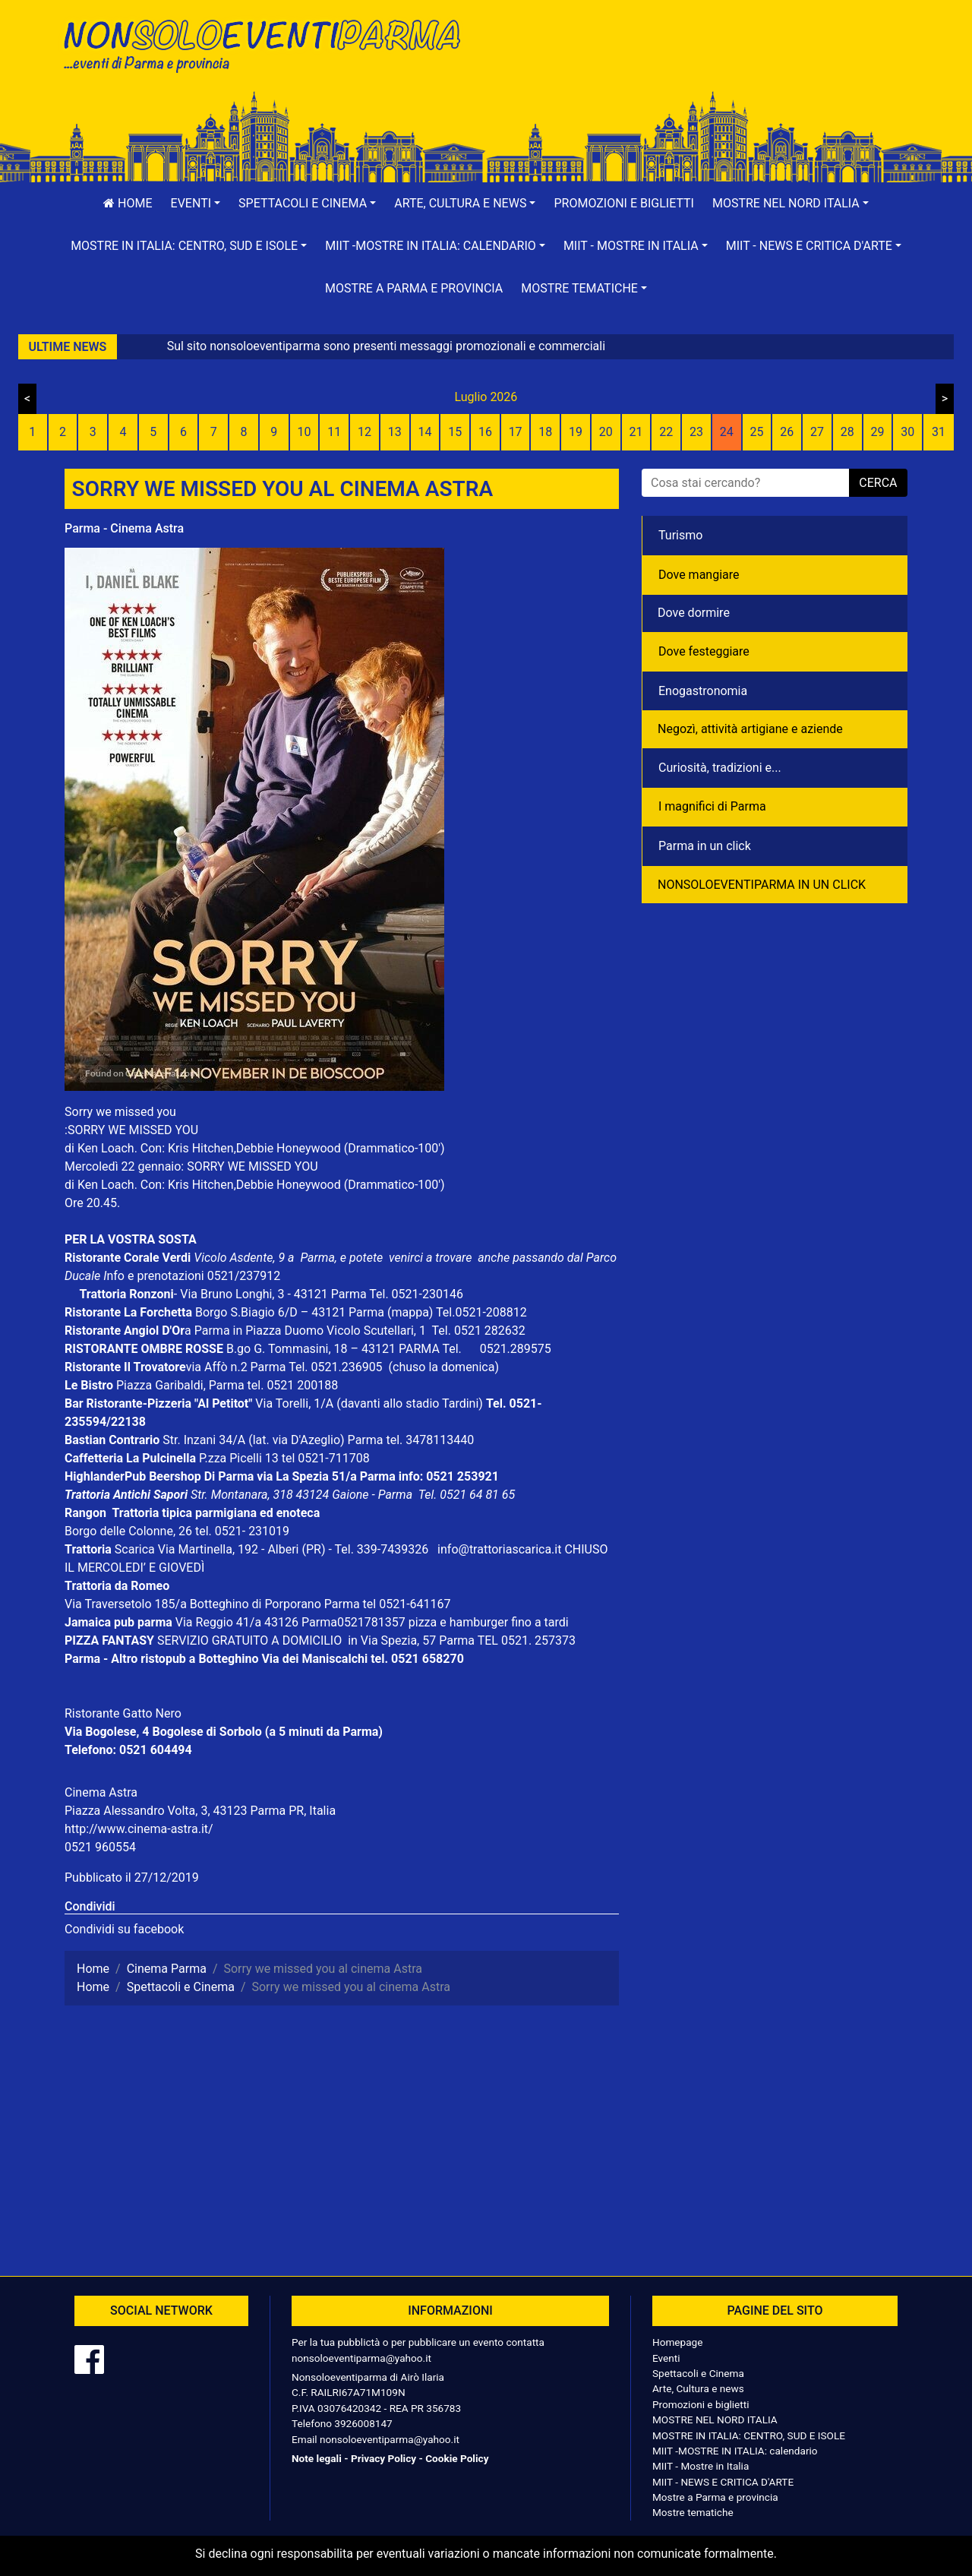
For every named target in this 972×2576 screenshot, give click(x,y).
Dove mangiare (699, 574)
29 (877, 432)
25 (757, 432)
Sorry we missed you (120, 1112)
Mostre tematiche (693, 2512)
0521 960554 (100, 1847)
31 (938, 432)
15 (455, 432)
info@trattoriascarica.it (499, 1549)
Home (127, 203)
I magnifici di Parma (712, 806)
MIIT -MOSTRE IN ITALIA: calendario (735, 2451)
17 (515, 432)
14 (424, 432)
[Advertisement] (702, 62)
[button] (196, 203)
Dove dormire (694, 612)
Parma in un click (704, 846)
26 (787, 432)
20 (606, 432)
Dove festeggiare (704, 651)
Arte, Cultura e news (698, 2388)
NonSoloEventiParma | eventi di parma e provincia (270, 43)
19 (575, 432)
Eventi (666, 2358)
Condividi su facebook (124, 1929)
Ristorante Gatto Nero (123, 1713)
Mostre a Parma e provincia (414, 288)
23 (696, 432)
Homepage (677, 2342)
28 (847, 432)
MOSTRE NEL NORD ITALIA (715, 2419)
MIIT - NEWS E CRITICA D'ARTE (723, 2482)
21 (636, 432)
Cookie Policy (456, 2458)
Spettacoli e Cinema (698, 2373)
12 (364, 432)
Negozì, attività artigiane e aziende (750, 729)
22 (666, 432)
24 (727, 432)
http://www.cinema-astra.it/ (139, 1829)
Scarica (136, 1549)
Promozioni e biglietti (624, 203)
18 (545, 432)
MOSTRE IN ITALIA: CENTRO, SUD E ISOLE (748, 2435)
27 (817, 432)
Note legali (317, 2458)
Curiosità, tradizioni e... (719, 767)
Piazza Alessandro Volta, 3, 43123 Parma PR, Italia (200, 1810)
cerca (878, 483)
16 (485, 432)
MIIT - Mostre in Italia (700, 2466)
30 (907, 432)
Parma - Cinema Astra (124, 528)
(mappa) (411, 1312)
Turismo (680, 535)
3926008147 (363, 2423)
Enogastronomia (702, 691)
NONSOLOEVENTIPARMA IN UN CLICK (762, 884)
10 (304, 432)
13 (395, 432)
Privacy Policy (383, 2458)
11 (334, 432)
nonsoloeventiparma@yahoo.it (361, 2358)
